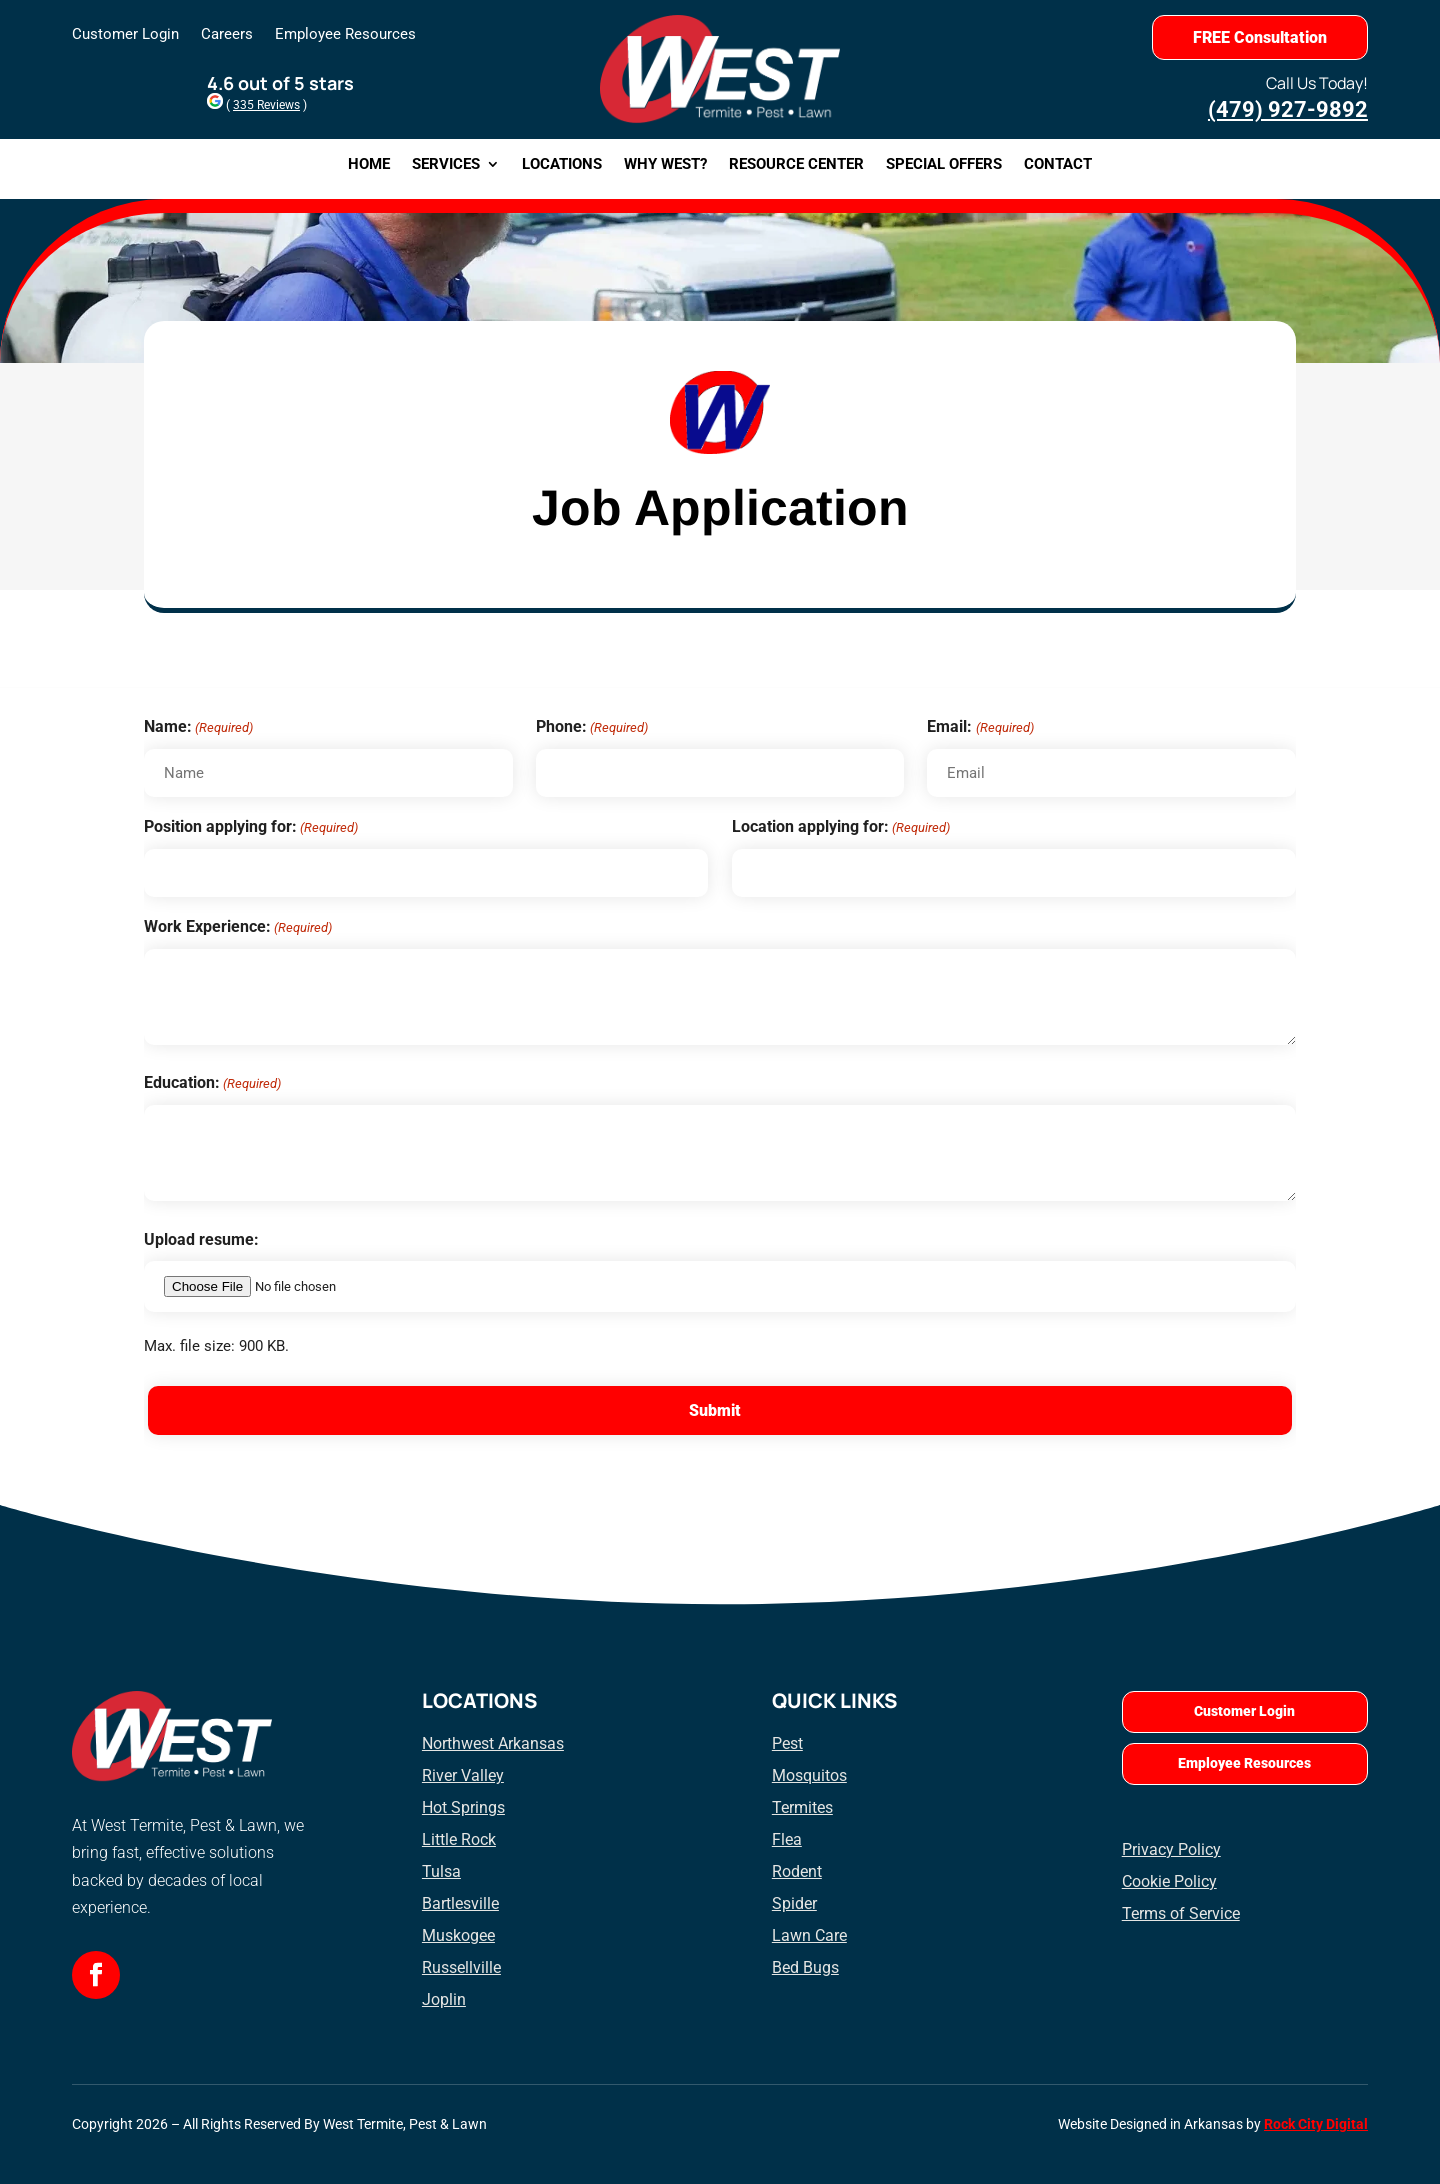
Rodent (797, 1871)
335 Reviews (266, 105)
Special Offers (944, 165)
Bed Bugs (805, 1967)
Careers (227, 35)
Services (446, 165)
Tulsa (441, 1871)
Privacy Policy (1171, 1849)
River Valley (463, 1775)
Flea (787, 1839)
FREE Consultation (1260, 37)
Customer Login (125, 35)
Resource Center (796, 165)
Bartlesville (460, 1903)
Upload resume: (201, 1239)
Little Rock (459, 1839)
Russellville (461, 1967)
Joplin (444, 1999)
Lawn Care (809, 1935)
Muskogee (458, 1935)
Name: (198, 727)
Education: (212, 1083)
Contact (1058, 165)
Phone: (592, 727)
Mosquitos (809, 1775)
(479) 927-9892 (1288, 109)
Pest (787, 1743)
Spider (794, 1903)
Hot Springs (463, 1807)
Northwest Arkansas (493, 1743)
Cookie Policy (1169, 1881)
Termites (802, 1807)
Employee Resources (345, 35)
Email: (980, 727)
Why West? (665, 165)
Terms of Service (1181, 1913)
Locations (562, 165)
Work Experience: (238, 927)
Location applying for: (841, 827)
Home (369, 165)
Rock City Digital (1316, 2124)
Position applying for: (251, 827)
